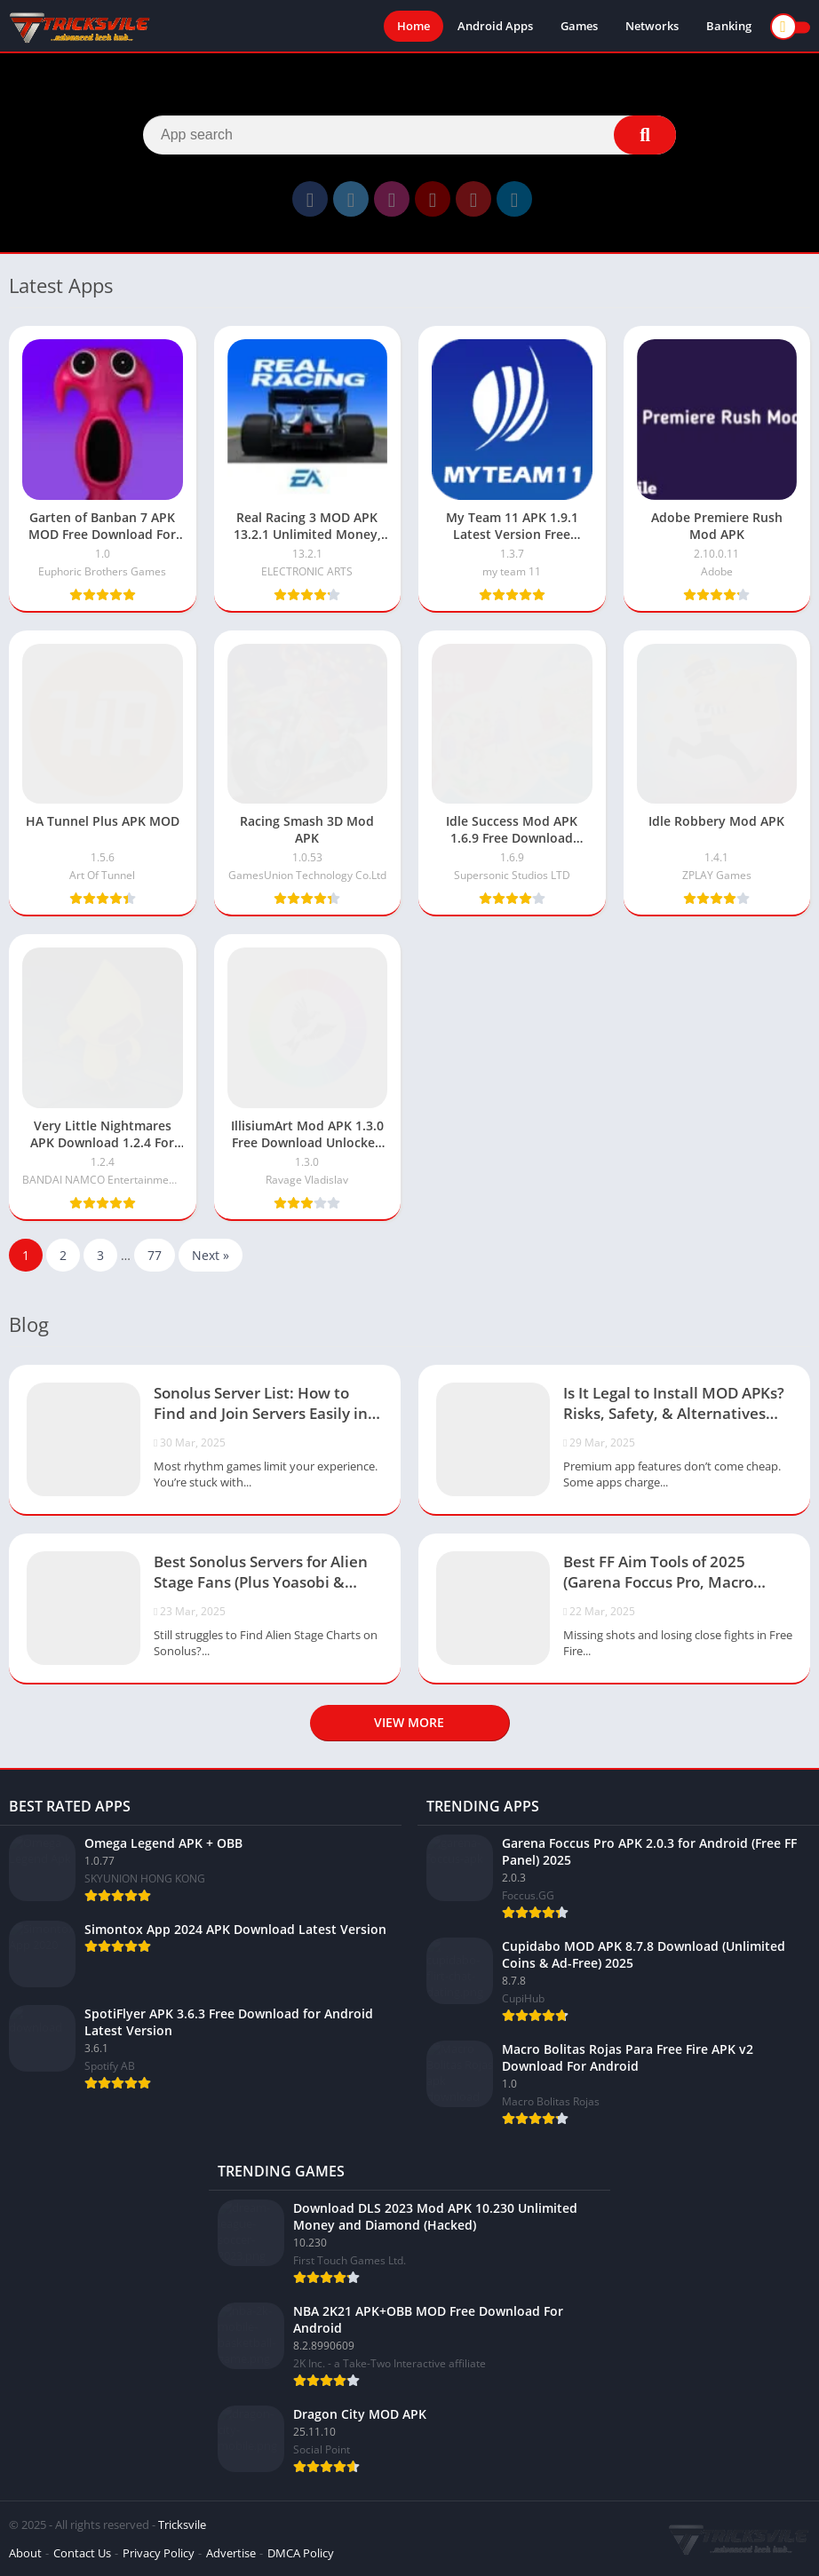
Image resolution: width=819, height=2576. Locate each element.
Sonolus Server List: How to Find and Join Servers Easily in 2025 (261, 1405)
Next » (210, 1255)
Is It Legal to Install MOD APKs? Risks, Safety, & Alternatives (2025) (673, 1405)
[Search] (409, 135)
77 (154, 1255)
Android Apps (495, 27)
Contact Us (82, 2553)
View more (409, 1722)
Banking (728, 27)
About (25, 2553)
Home (413, 27)
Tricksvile (182, 2524)
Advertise (231, 2553)
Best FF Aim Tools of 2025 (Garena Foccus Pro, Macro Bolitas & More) (658, 1573)
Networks (652, 27)
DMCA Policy (300, 2553)
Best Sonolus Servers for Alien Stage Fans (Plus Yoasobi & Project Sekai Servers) (261, 1573)
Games (579, 27)
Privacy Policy (159, 2553)
